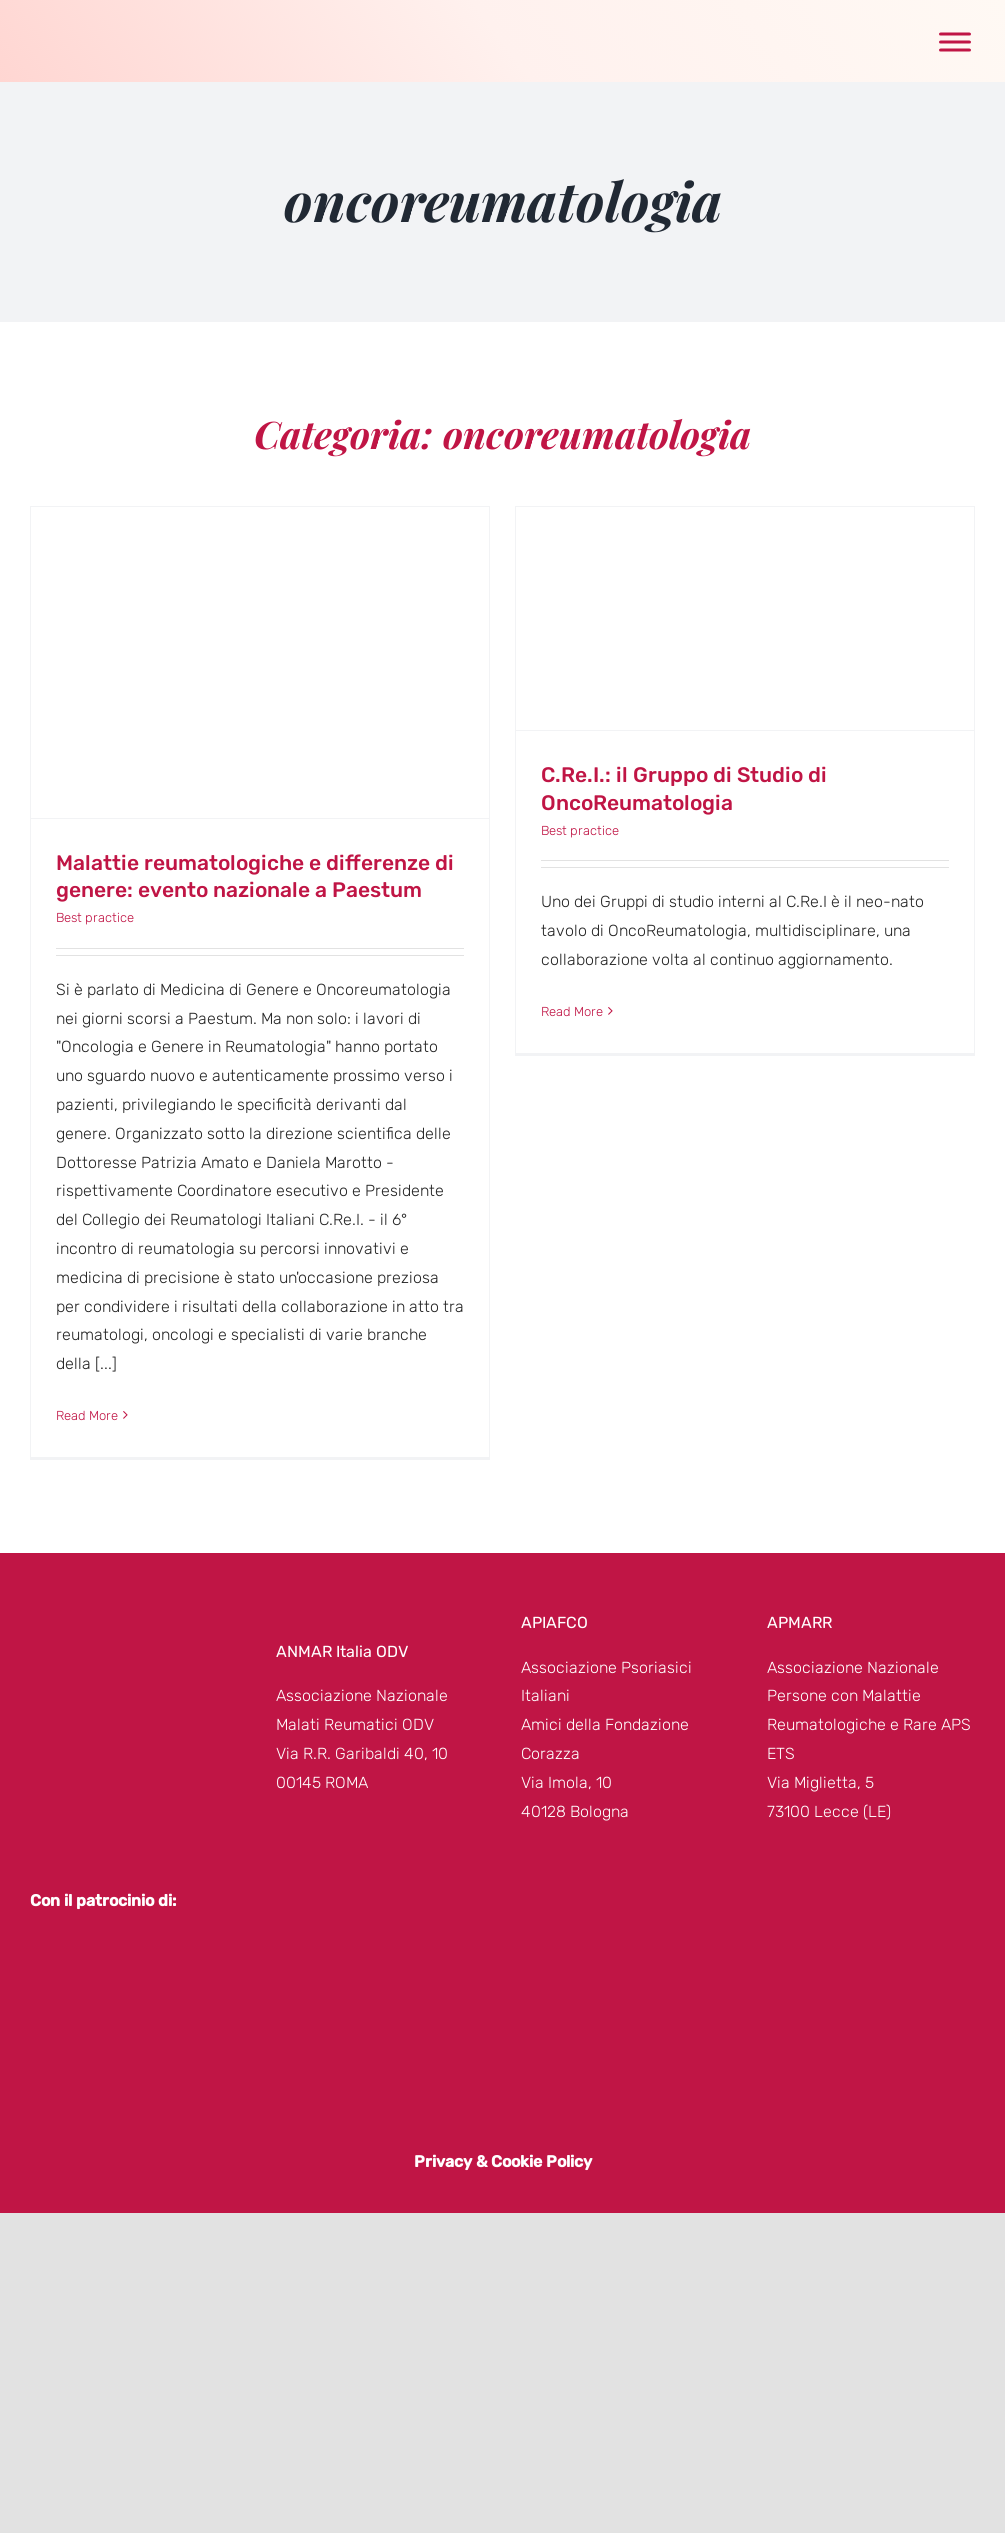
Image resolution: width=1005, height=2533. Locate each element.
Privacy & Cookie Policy (503, 2161)
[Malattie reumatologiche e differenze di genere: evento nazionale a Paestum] (260, 662)
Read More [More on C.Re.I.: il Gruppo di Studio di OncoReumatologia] (572, 1011)
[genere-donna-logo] (102, 20)
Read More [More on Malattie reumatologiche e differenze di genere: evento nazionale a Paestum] (87, 1415)
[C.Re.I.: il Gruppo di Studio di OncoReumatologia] (745, 618)
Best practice (95, 917)
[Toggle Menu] (955, 41)
